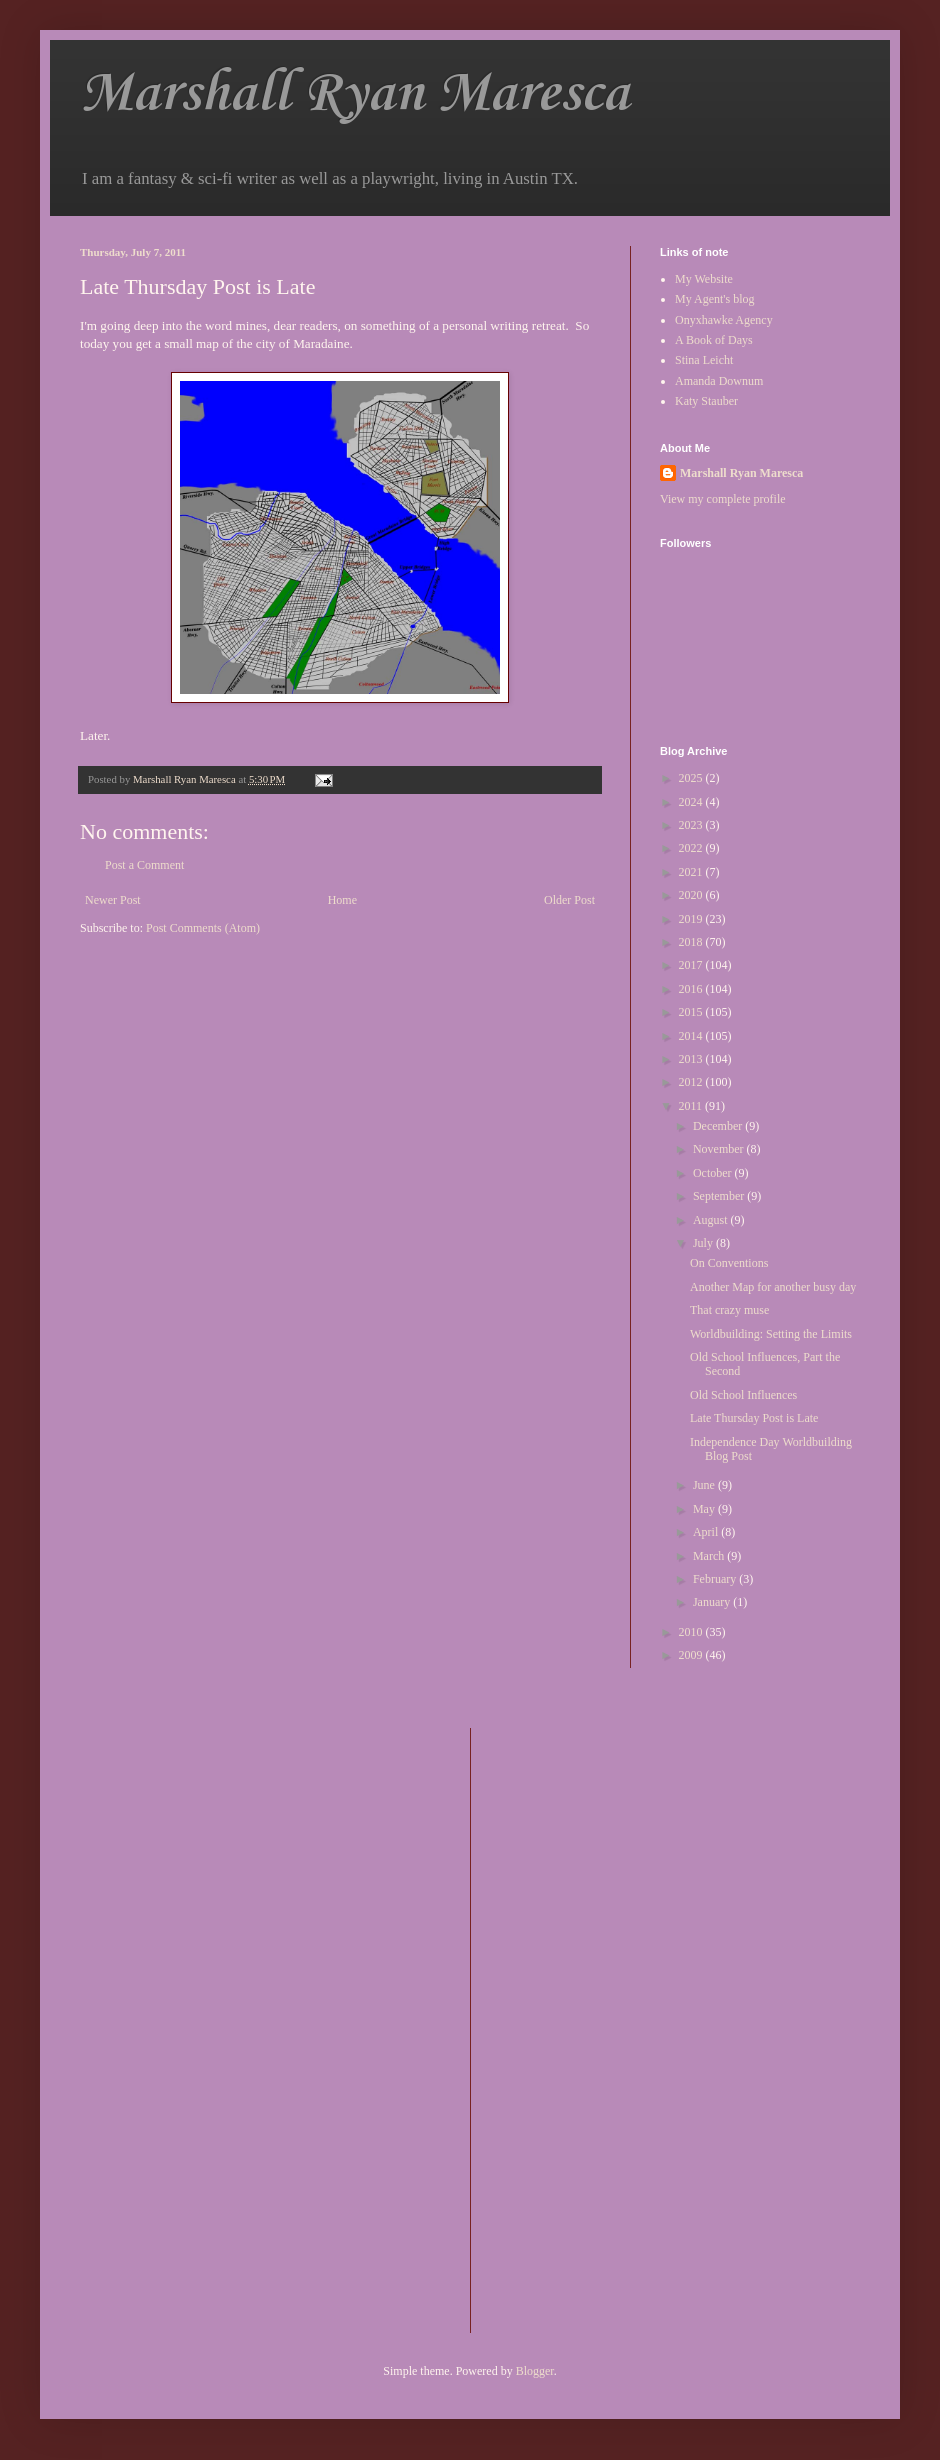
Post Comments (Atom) (203, 928)
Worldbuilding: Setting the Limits (771, 1334)
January (713, 1602)
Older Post (569, 900)
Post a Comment (144, 865)
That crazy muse (729, 1310)
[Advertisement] (566, 2028)
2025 (692, 778)
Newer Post (113, 900)
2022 (692, 848)
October (714, 1173)
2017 (692, 965)
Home (342, 900)
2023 (692, 825)
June (705, 1485)
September (720, 1196)
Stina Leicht (704, 360)
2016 (692, 989)
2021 (692, 872)
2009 (692, 1655)
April (707, 1532)
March (710, 1556)
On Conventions (729, 1263)
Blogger (535, 2371)
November (720, 1149)
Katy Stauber (706, 401)
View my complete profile (723, 499)
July (704, 1243)
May (705, 1509)
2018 (692, 942)
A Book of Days (714, 340)
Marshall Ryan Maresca (354, 94)
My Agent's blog (715, 299)
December (719, 1126)
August (712, 1220)
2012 (692, 1082)
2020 (692, 895)
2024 (692, 802)
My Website (704, 279)
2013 (692, 1059)
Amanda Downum (719, 381)
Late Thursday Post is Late (754, 1418)
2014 (692, 1036)
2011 (692, 1106)
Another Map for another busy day (773, 1287)
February (716, 1579)
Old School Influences (743, 1395)
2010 (692, 1632)
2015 (692, 1012)
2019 (692, 919)
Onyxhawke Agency (724, 320)
